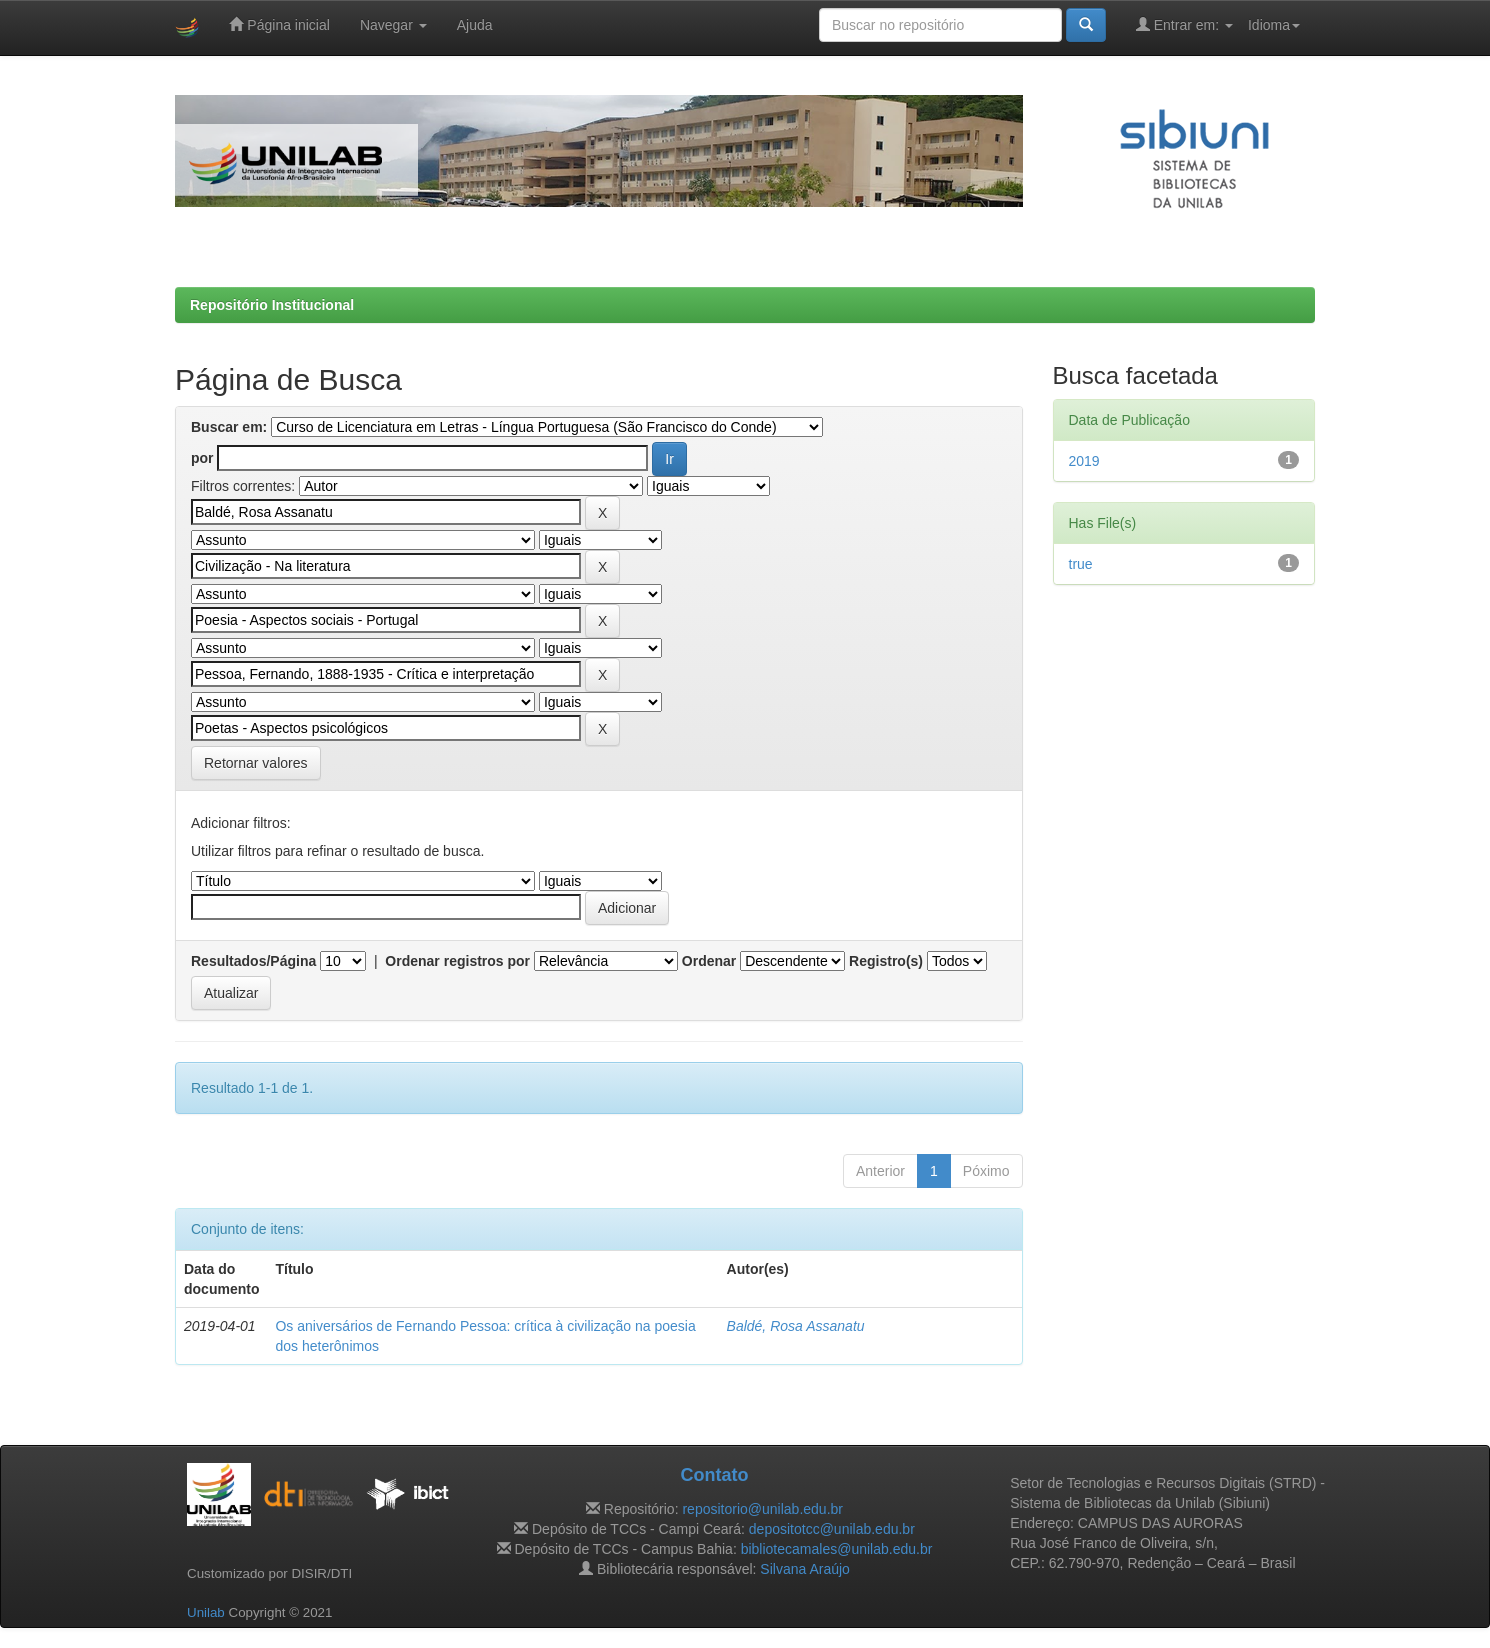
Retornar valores (256, 763)
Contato (714, 1475)
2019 (1084, 461)
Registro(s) (886, 961)
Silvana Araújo (805, 1569)
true (1081, 564)
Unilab (206, 1612)
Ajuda (475, 25)
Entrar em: (1184, 24)
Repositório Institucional (272, 305)
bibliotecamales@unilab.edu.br (837, 1549)
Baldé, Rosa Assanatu (796, 1326)
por (202, 458)
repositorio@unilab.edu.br (762, 1509)
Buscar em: (229, 427)
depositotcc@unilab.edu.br (832, 1529)
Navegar (393, 25)
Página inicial (279, 24)
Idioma (1274, 25)
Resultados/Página (253, 961)
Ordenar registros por (457, 961)
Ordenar (709, 961)
